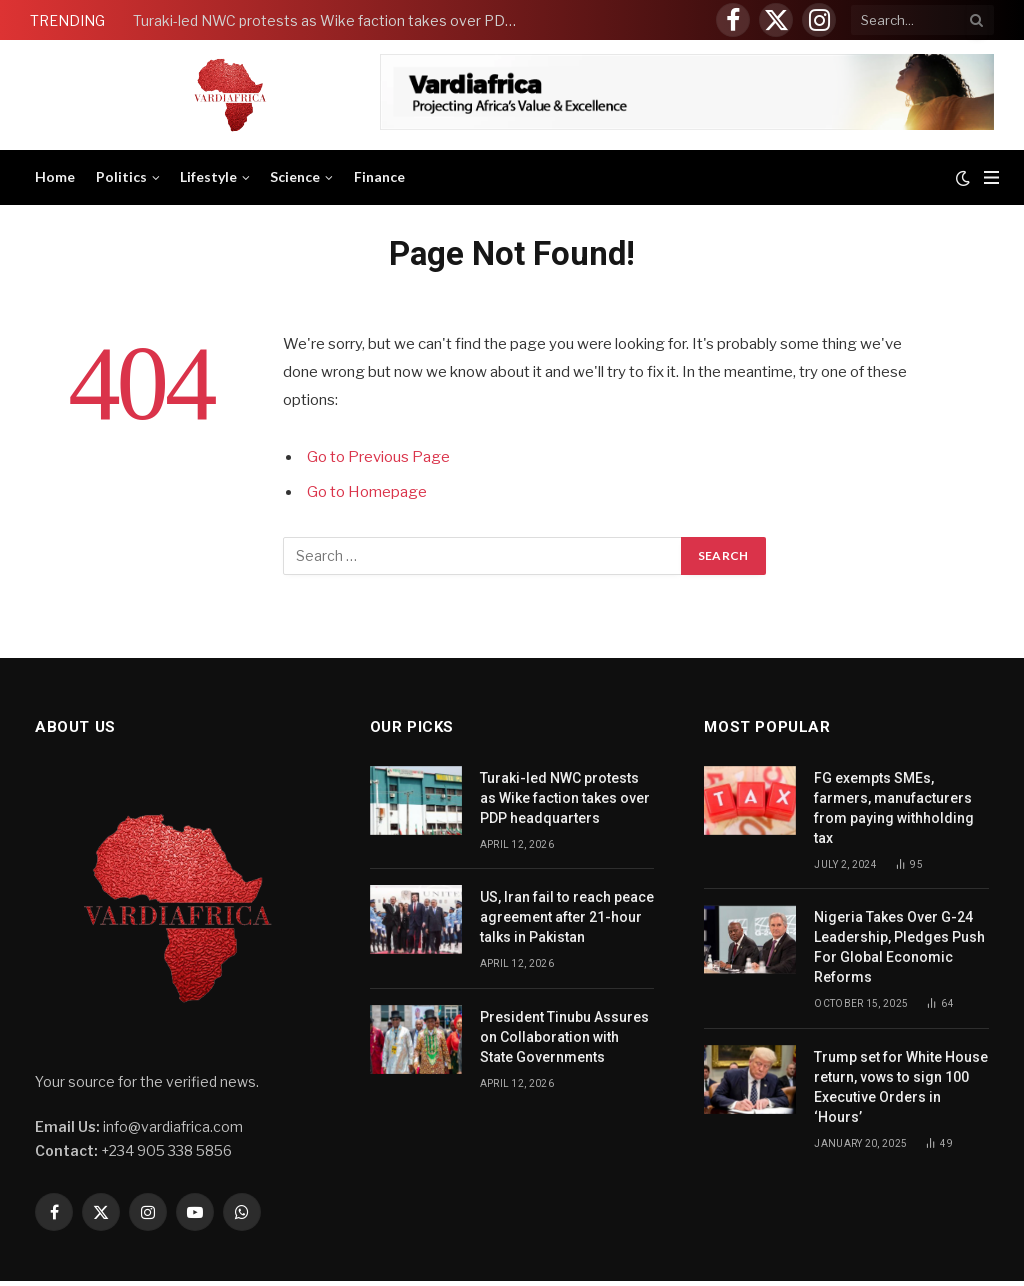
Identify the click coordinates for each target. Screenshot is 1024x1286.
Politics (121, 176)
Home (55, 176)
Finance (379, 176)
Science (295, 176)
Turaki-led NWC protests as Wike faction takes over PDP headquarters (333, 20)
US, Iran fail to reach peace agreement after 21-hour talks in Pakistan (567, 917)
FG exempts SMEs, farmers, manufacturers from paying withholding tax (894, 808)
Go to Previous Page (378, 457)
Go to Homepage (367, 492)
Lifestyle (208, 176)
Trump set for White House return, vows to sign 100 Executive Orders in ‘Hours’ (901, 1087)
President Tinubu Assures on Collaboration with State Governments (564, 1037)
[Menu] (991, 177)
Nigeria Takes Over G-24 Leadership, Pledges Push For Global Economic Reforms (899, 947)
